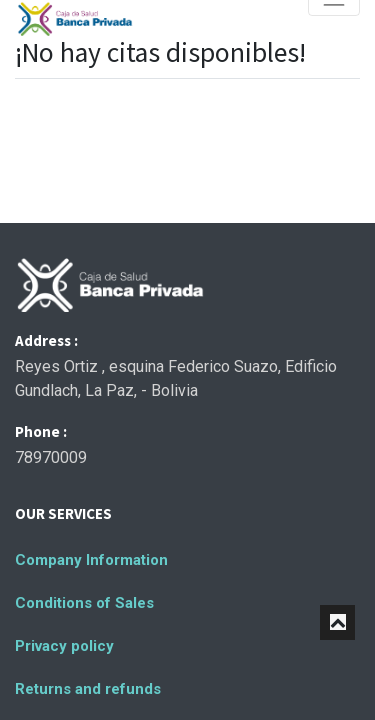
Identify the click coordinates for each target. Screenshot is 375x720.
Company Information (91, 560)
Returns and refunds (88, 689)
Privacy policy (64, 646)
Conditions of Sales (84, 603)
